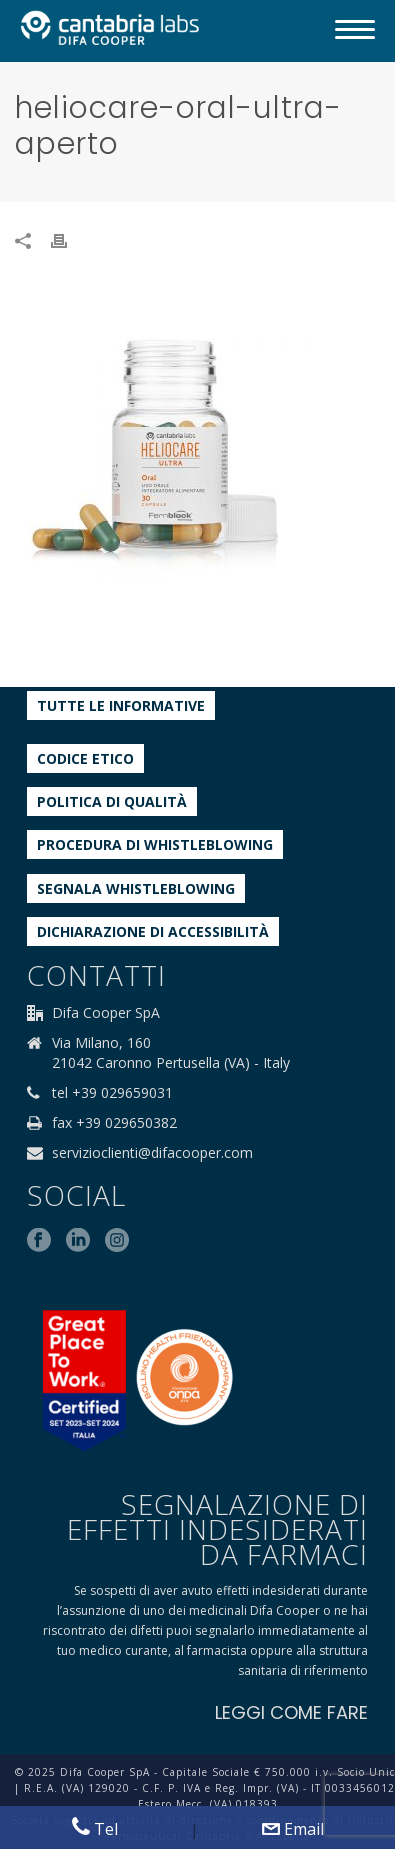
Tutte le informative (121, 705)
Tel (95, 1828)
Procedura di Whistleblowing (155, 844)
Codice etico (85, 758)
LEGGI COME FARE (291, 1712)
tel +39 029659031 (112, 1093)
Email (293, 1829)
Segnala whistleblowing (136, 888)
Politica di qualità (112, 801)
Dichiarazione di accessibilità (153, 931)
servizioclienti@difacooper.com (152, 1153)
